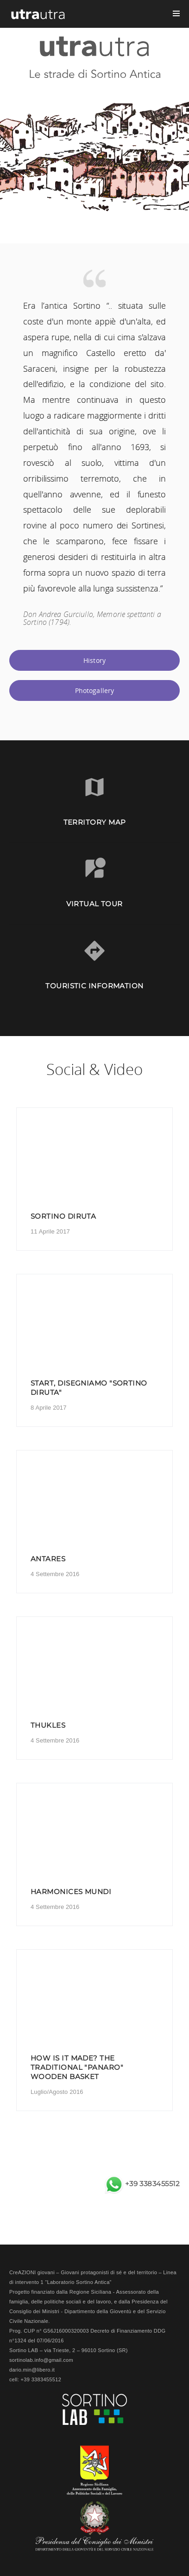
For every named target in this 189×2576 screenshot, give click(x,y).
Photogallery (94, 690)
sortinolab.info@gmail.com (41, 2360)
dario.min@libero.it (32, 2369)
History (94, 660)
